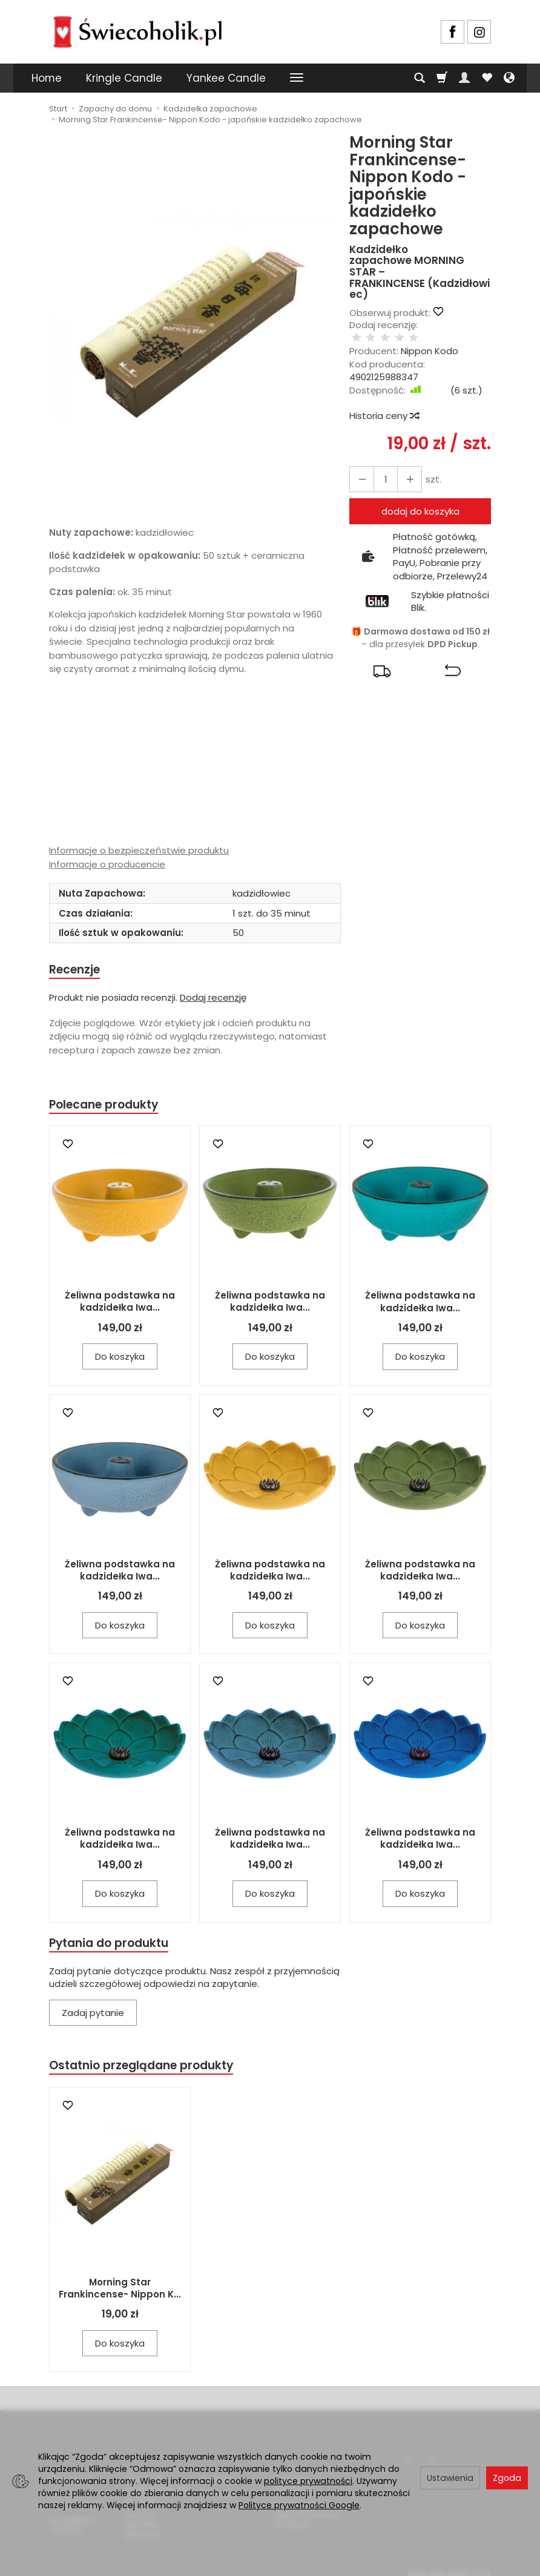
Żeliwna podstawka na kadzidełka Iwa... (120, 1305)
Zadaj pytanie (93, 2018)
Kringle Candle (124, 78)
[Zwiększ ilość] (359, 466)
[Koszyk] (441, 78)
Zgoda (507, 2478)
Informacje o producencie (107, 864)
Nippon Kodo (429, 338)
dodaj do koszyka (420, 498)
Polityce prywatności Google (299, 2505)
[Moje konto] (464, 78)
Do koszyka (120, 1360)
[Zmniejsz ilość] (403, 466)
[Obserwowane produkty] (486, 78)
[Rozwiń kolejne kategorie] (296, 78)
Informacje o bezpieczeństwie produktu (139, 850)
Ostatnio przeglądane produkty (149, 2071)
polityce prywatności (308, 2481)
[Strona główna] (137, 30)
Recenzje (77, 970)
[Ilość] (381, 466)
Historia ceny (383, 403)
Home (46, 78)
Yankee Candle (226, 78)
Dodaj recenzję (213, 999)
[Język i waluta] (509, 78)
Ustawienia (450, 2478)
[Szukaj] (419, 78)
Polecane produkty (109, 1107)
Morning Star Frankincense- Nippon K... (120, 2295)
